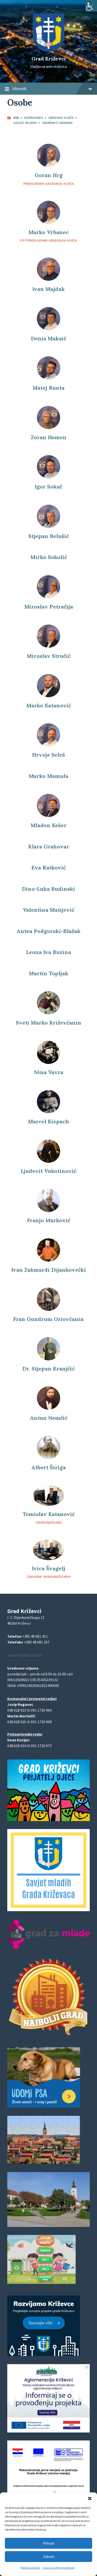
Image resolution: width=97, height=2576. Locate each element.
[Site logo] (48, 50)
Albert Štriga (48, 1467)
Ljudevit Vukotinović (48, 1171)
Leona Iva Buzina (48, 952)
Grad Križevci (49, 59)
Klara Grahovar (48, 846)
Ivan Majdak (48, 289)
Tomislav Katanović (49, 1514)
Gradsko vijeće (61, 117)
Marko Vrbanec (48, 232)
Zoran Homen (48, 437)
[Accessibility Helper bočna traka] (91, 6)
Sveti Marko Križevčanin (48, 1022)
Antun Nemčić (48, 1417)
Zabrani (48, 2556)
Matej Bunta (48, 387)
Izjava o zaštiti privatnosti (58, 2567)
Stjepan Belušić (48, 536)
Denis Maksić (48, 338)
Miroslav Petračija (48, 606)
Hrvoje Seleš (48, 754)
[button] (89, 2498)
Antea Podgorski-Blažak (48, 931)
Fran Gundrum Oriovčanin (48, 1319)
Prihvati (48, 2543)
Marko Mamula (48, 776)
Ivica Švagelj (48, 1568)
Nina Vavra (48, 1072)
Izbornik (48, 89)
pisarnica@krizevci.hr (25, 1655)
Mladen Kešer (48, 825)
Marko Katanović (48, 705)
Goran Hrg (49, 175)
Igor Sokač (48, 486)
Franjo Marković (48, 1220)
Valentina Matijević (48, 909)
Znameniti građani (57, 123)
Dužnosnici (33, 117)
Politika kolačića (30, 2567)
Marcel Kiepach (48, 1121)
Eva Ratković (48, 867)
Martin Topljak (48, 973)
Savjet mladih (25, 123)
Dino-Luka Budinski (48, 888)
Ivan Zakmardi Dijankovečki (48, 1269)
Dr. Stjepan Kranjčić (48, 1368)
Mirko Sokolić (48, 557)
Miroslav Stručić (49, 656)
